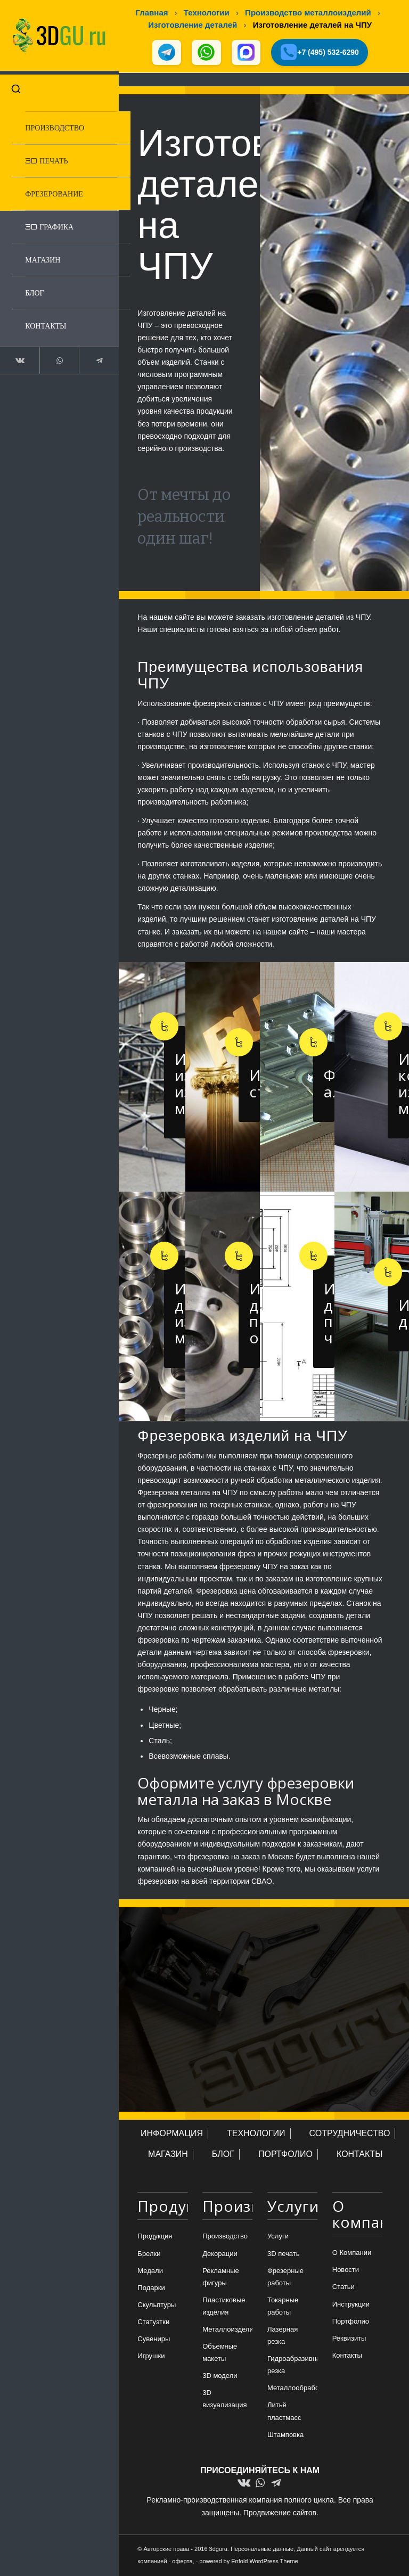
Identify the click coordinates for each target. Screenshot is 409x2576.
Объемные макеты (219, 2353)
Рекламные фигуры (220, 2277)
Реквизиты (349, 2339)
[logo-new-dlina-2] (55, 34)
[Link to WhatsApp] (55, 356)
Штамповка (285, 2435)
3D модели (219, 2377)
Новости (345, 2271)
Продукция (154, 2237)
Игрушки (151, 2357)
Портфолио (350, 2322)
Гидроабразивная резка (292, 2366)
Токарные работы (282, 2306)
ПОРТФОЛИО (285, 2154)
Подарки (151, 2288)
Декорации (220, 2254)
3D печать (283, 2254)
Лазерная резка (282, 2336)
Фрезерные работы (285, 2277)
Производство (225, 2237)
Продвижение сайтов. (280, 2513)
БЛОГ (223, 2154)
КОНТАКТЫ (359, 2154)
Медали (150, 2271)
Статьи (343, 2288)
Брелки (148, 2254)
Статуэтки (153, 2322)
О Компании (351, 2254)
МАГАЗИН (168, 2154)
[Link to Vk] (18, 356)
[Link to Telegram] (91, 356)
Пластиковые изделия (223, 2306)
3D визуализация (224, 2400)
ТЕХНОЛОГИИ (256, 2133)
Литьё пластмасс (284, 2412)
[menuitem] (66, 124)
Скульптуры (156, 2305)
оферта (182, 2561)
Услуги (278, 2237)
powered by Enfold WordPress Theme (248, 2561)
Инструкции (351, 2305)
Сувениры (153, 2339)
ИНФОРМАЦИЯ (172, 2133)
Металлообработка (292, 2389)
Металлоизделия (227, 2330)
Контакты (347, 2356)
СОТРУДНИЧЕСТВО (349, 2133)
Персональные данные (262, 2549)
